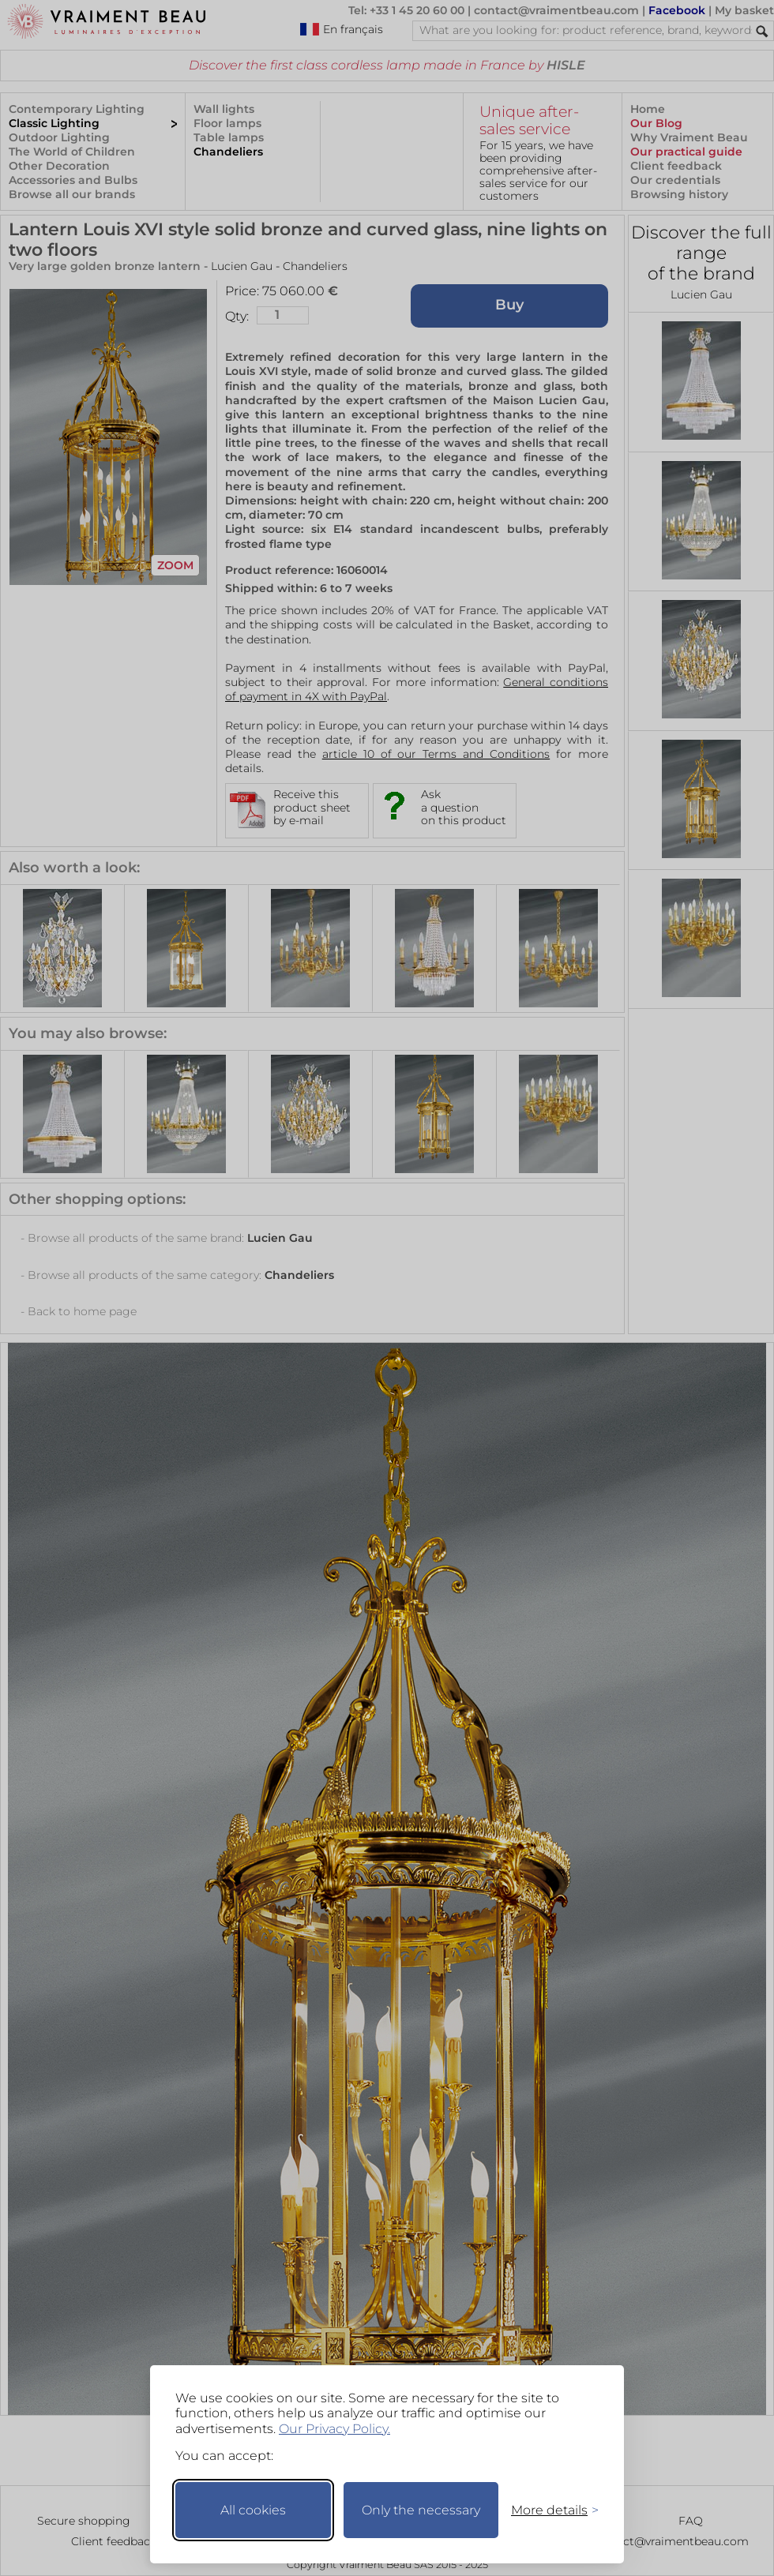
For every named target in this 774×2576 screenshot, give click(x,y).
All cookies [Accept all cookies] (253, 2510)
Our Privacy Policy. (334, 2428)
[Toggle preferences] (548, 2510)
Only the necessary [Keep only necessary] (421, 2510)
